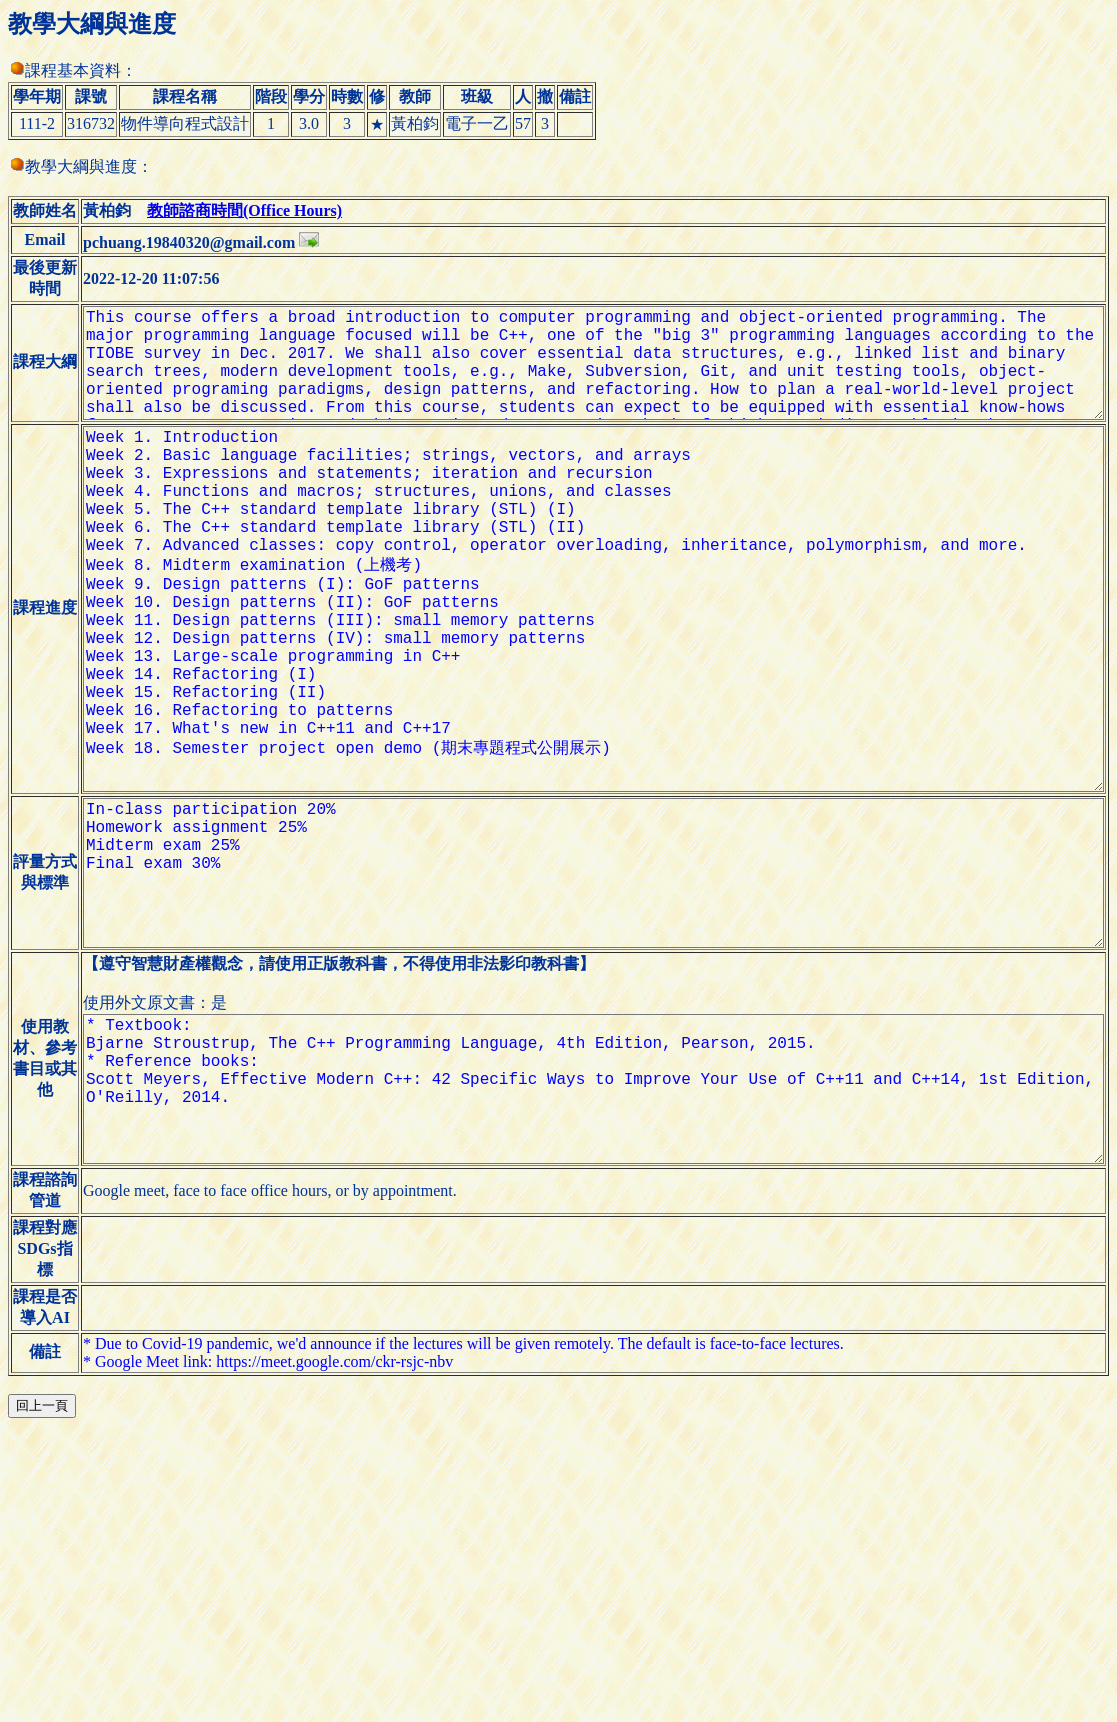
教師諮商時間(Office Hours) (221, 220)
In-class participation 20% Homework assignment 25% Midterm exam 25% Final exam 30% (586, 1035)
